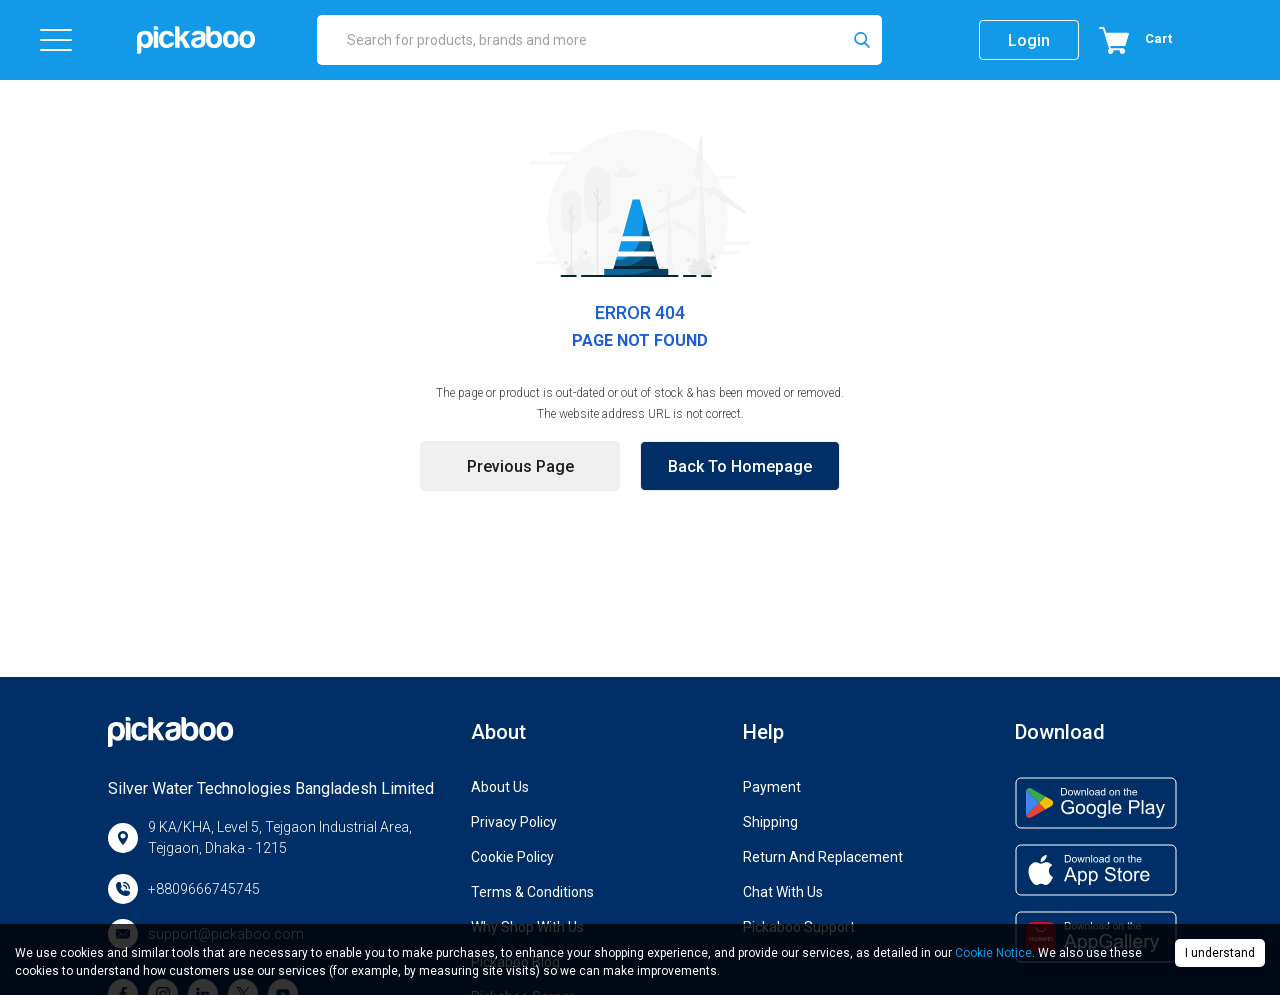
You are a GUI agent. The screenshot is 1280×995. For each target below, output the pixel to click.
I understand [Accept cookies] (1220, 953)
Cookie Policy (512, 857)
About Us (500, 787)
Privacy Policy (514, 822)
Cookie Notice (993, 953)
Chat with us (783, 892)
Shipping (770, 822)
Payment (772, 787)
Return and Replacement (823, 857)
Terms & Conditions (532, 892)
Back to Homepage (740, 466)
